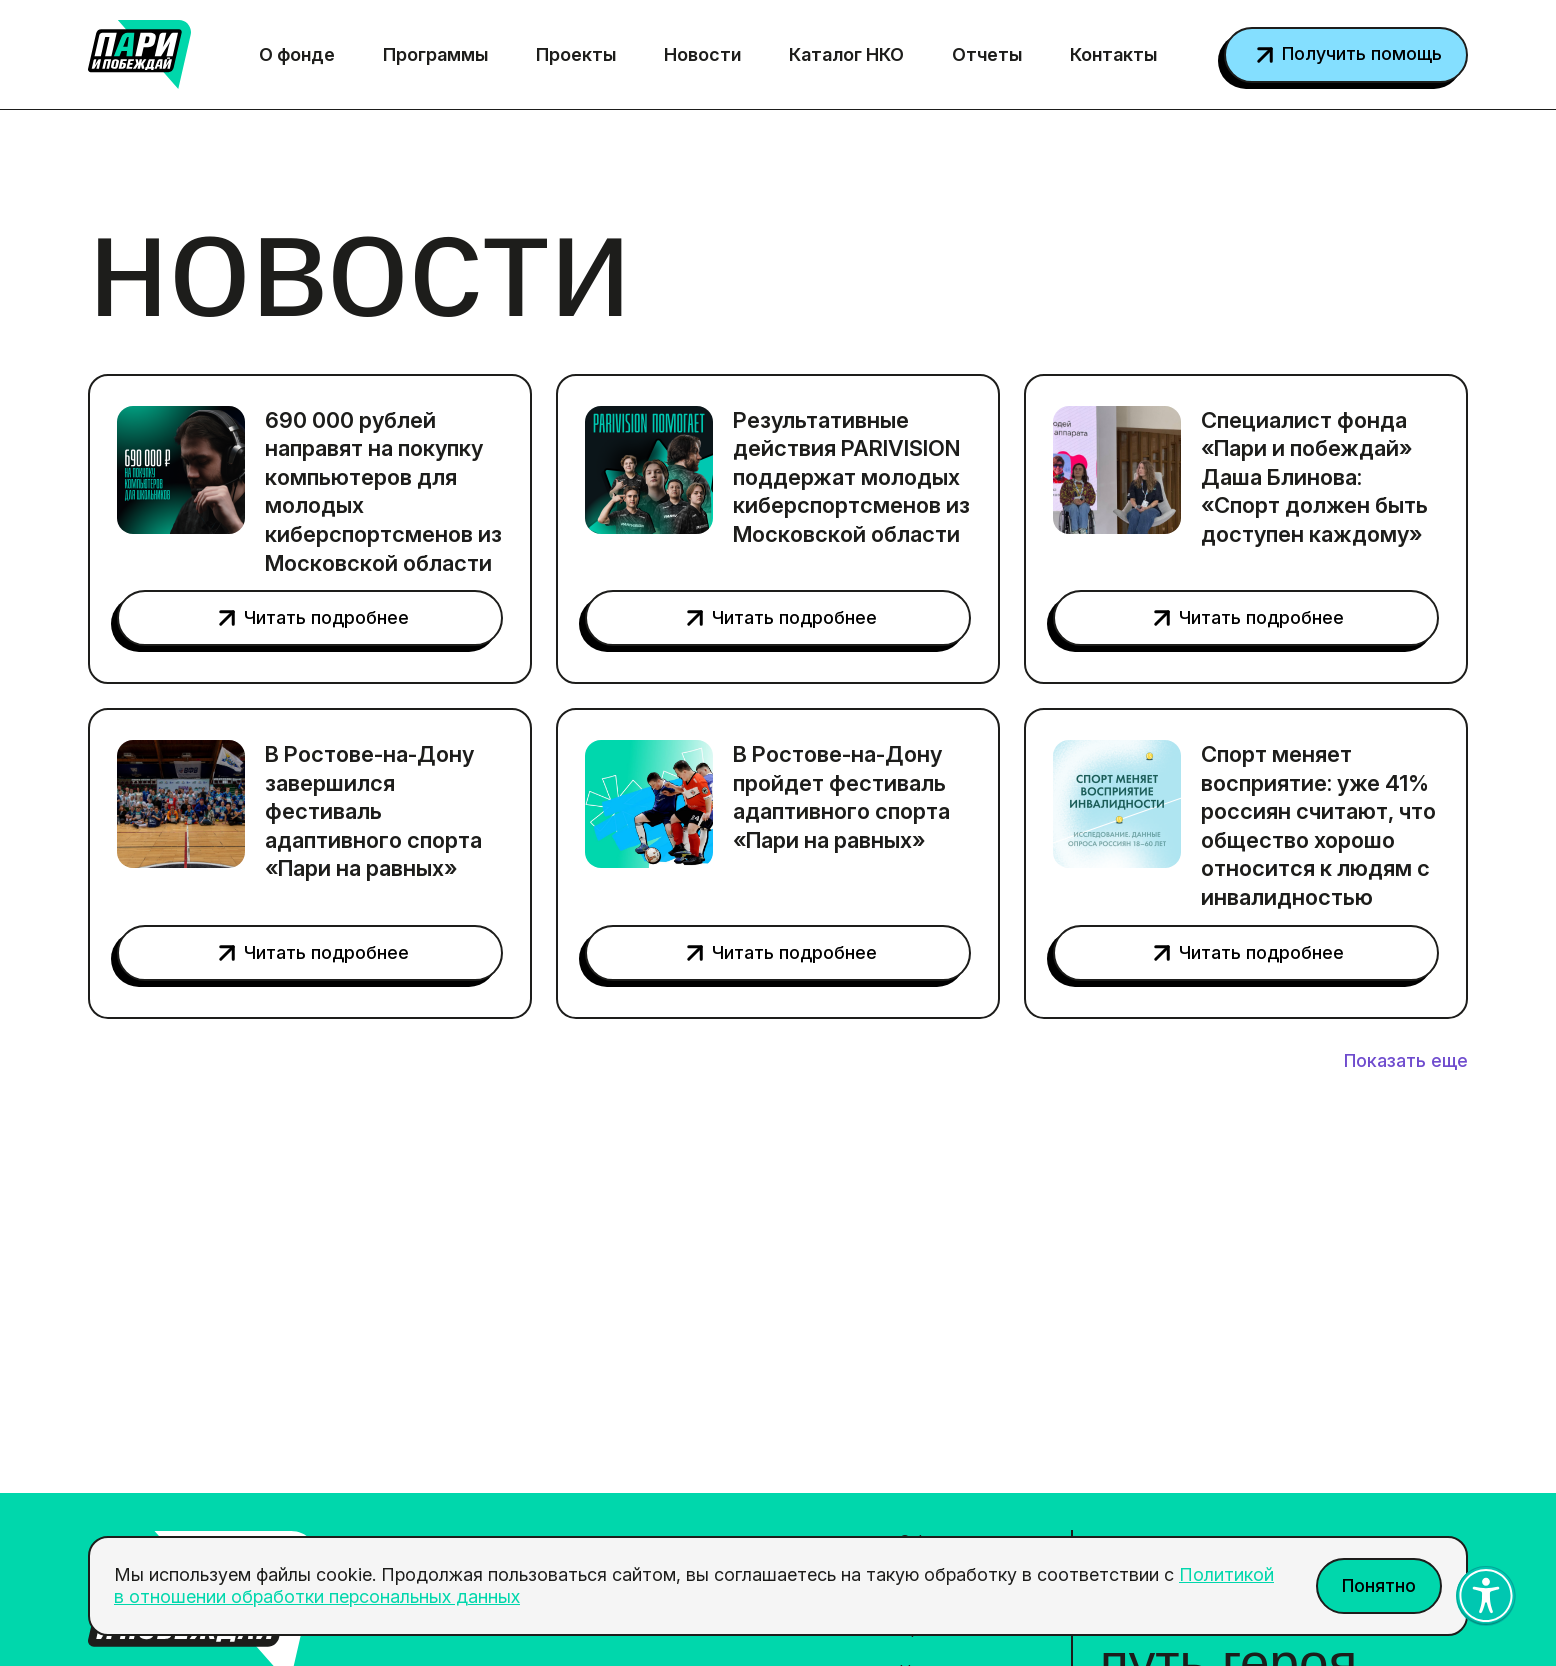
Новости (702, 54)
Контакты (1113, 54)
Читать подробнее (326, 617)
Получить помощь (1362, 53)
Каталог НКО (846, 54)
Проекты (576, 54)
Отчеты (987, 54)
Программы (435, 54)
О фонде (297, 54)
